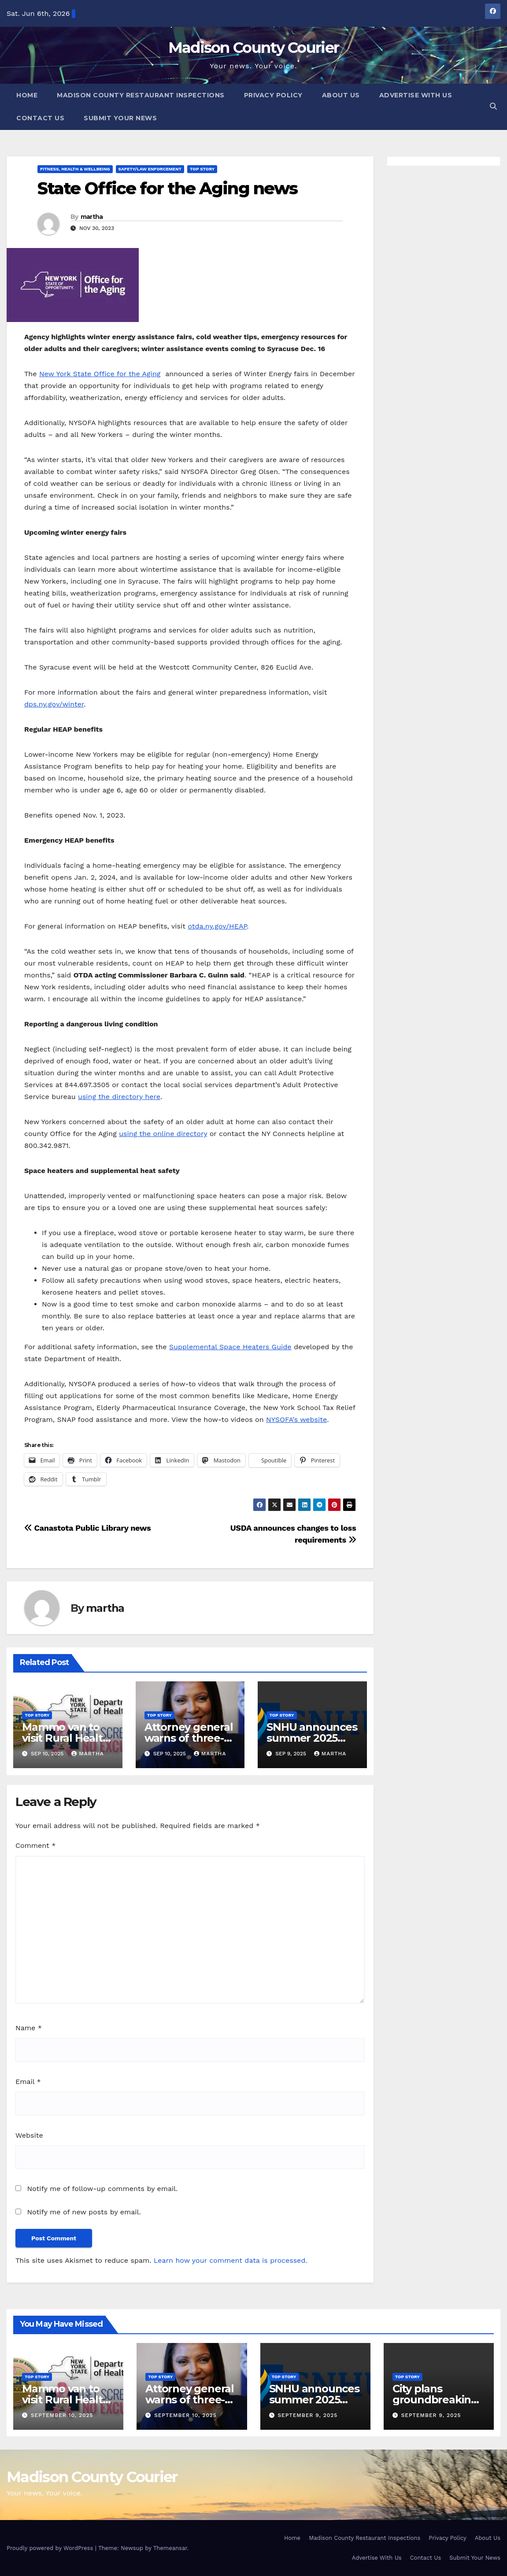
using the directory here (119, 1096)
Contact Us (40, 118)
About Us (341, 95)
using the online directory (163, 1133)
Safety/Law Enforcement (150, 169)
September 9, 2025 (307, 2415)
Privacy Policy (273, 95)
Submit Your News (120, 118)
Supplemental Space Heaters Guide (230, 1347)
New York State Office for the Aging (99, 374)
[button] (493, 106)
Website (29, 2135)
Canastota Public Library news (87, 1527)
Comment (35, 1845)
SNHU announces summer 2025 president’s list (311, 1738)
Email (28, 2081)
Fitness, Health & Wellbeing (75, 169)
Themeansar (170, 2548)
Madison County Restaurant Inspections (141, 95)
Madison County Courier (253, 47)
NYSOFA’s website (296, 1419)
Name (28, 2028)
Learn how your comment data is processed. (230, 2260)
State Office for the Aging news (167, 188)
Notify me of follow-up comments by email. (102, 2188)
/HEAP (236, 926)
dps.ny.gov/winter (54, 704)
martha (92, 217)
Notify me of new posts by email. (84, 2212)
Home (26, 95)
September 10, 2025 (62, 2415)
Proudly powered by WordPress (51, 2548)
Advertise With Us (415, 95)
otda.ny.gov (207, 926)
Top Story (202, 169)
